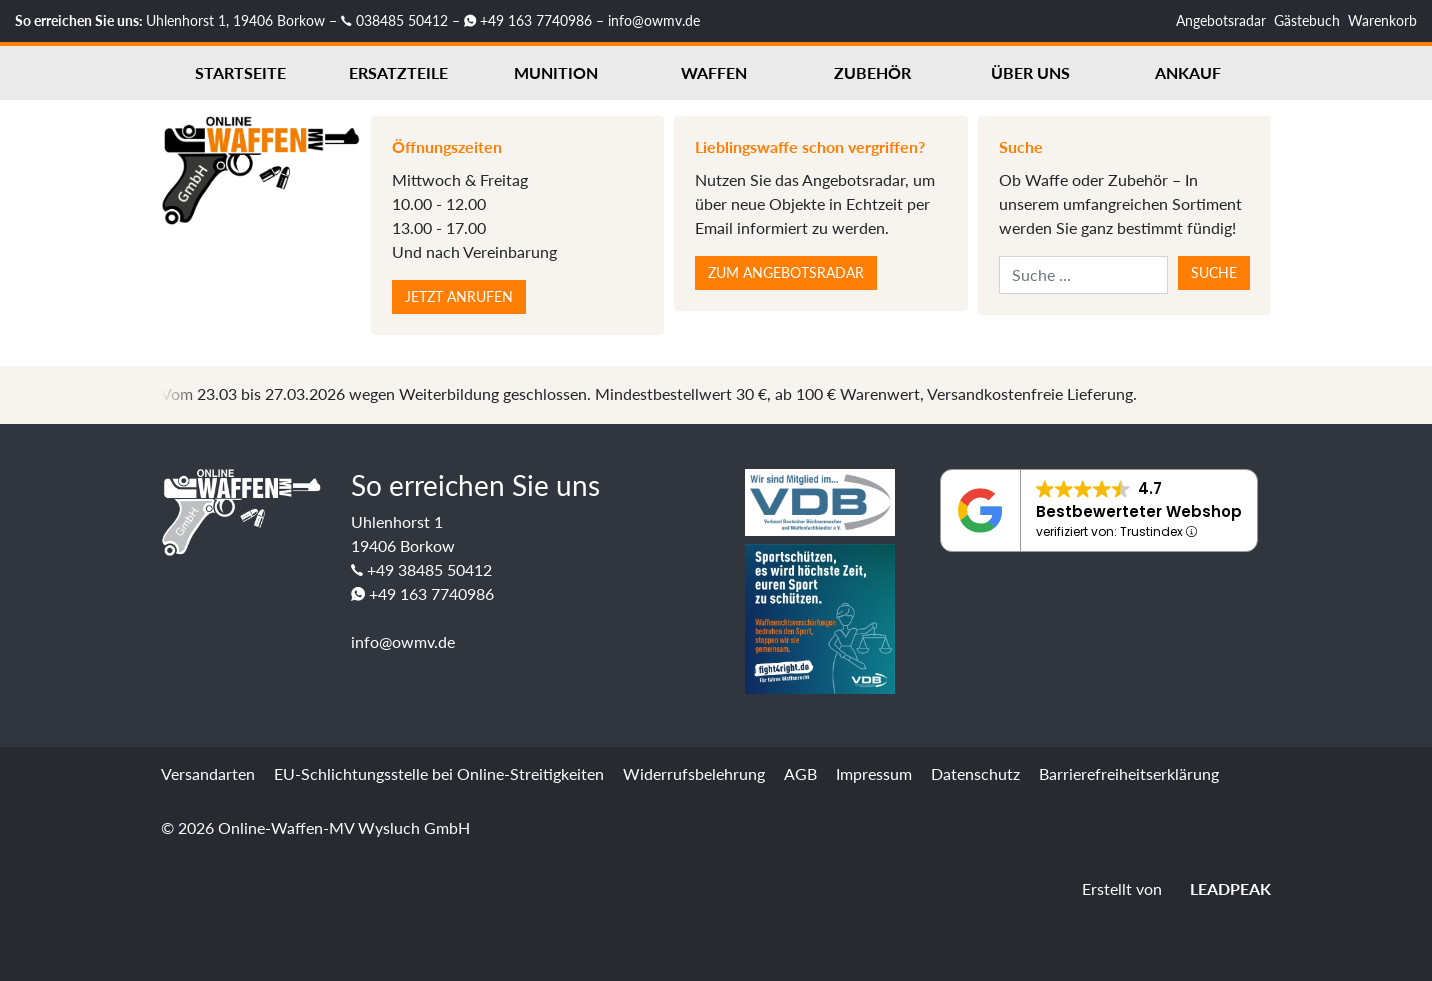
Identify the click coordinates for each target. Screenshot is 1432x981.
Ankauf (1188, 72)
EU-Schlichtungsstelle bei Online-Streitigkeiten (439, 773)
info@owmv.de (654, 20)
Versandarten (208, 773)
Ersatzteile (398, 72)
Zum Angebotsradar (786, 272)
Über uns (1030, 72)
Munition (556, 72)
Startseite (240, 72)
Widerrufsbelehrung (694, 773)
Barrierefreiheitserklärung (1129, 773)
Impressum (874, 773)
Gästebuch (1307, 20)
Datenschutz (975, 773)
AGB (800, 773)
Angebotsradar (1221, 20)
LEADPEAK (1218, 888)
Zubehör (872, 72)
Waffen (714, 72)
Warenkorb (1382, 20)
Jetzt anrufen (459, 296)
